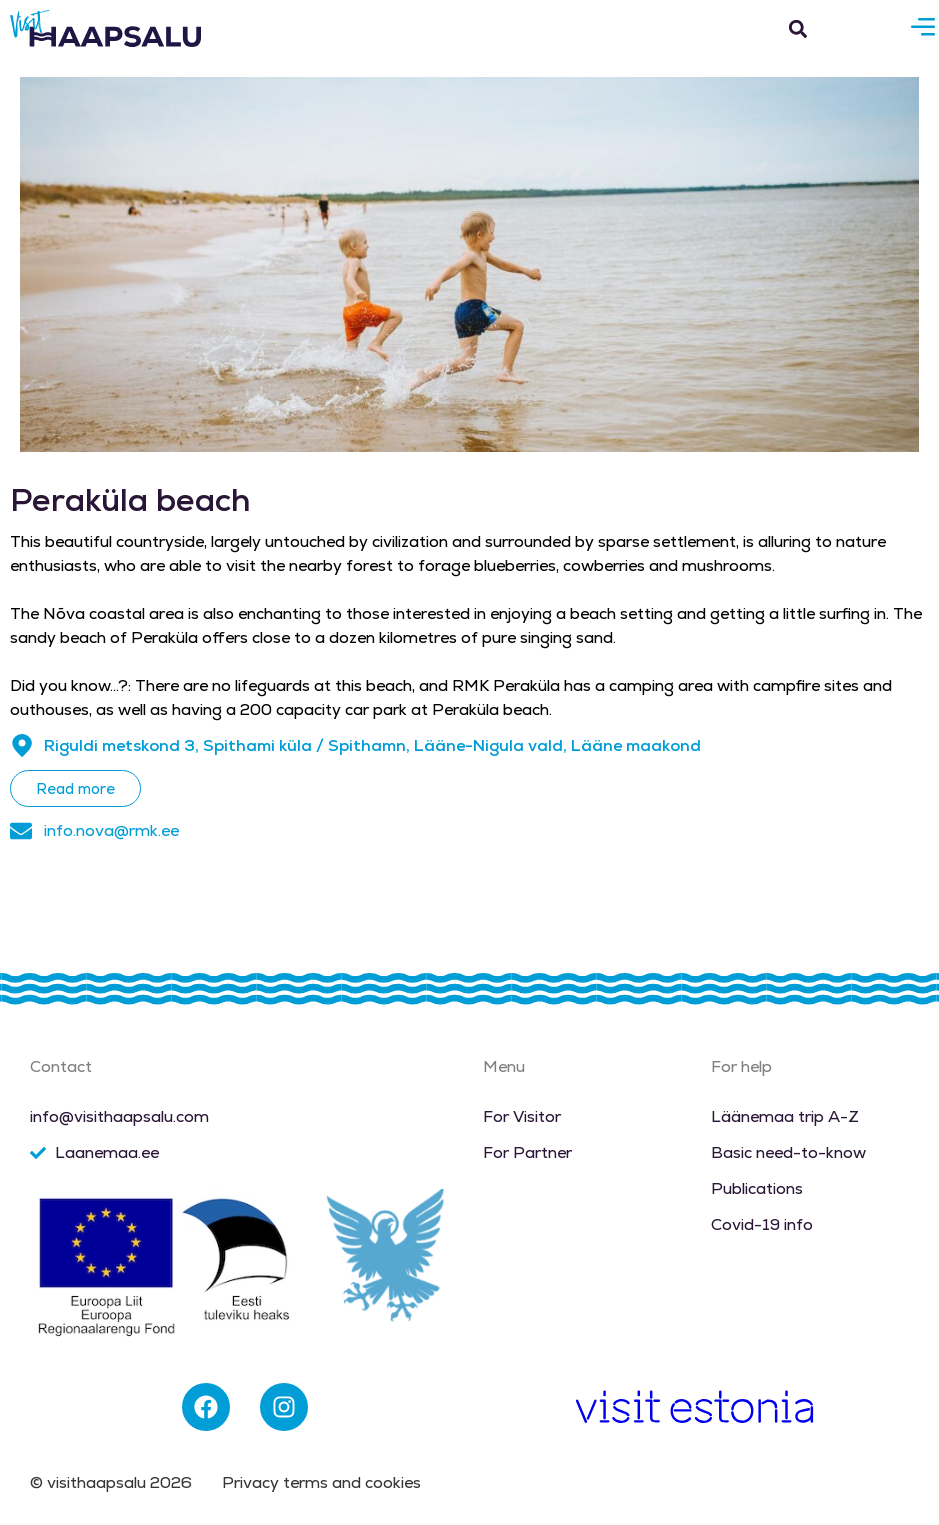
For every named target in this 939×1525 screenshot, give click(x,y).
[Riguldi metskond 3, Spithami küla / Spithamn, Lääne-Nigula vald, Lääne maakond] (22, 746)
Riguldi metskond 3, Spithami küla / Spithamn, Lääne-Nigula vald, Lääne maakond (372, 745)
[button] (798, 28)
